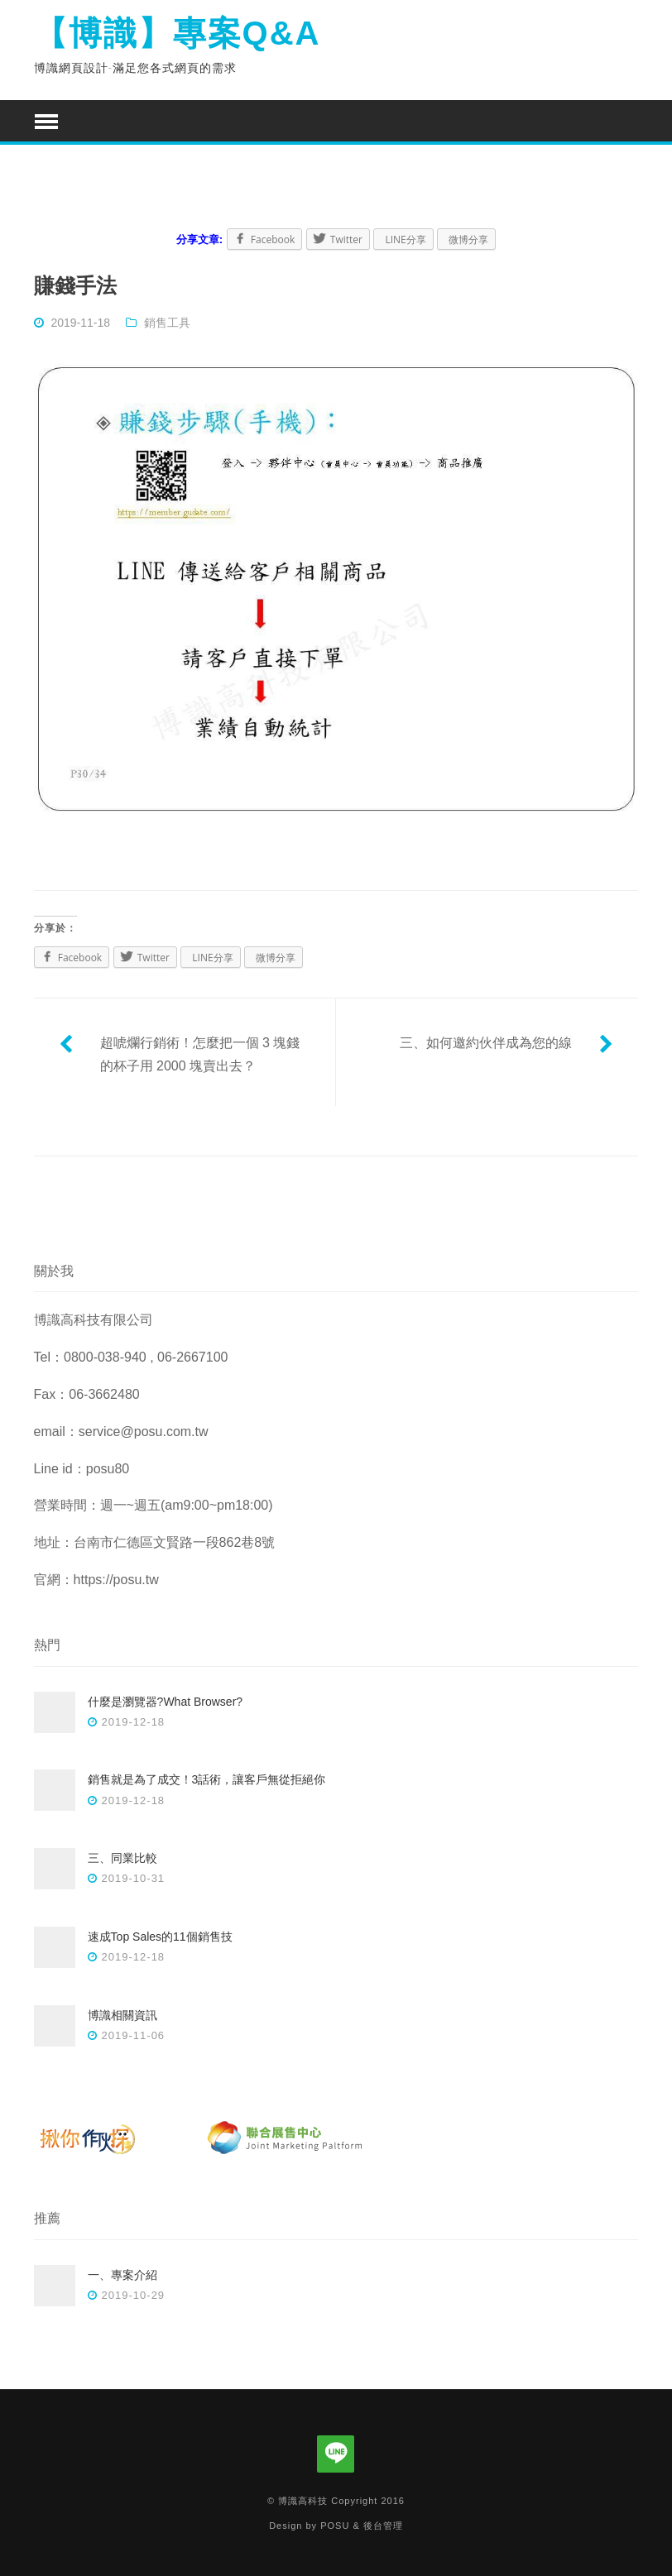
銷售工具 (167, 322)
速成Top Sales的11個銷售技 (160, 1936)
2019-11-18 (80, 322)
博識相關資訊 (122, 2015)
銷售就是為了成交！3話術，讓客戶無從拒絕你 (207, 1779)
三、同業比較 (122, 1858)
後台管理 (383, 2526)
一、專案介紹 (122, 2275)
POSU (334, 2526)
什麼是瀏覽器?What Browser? (165, 1701)
